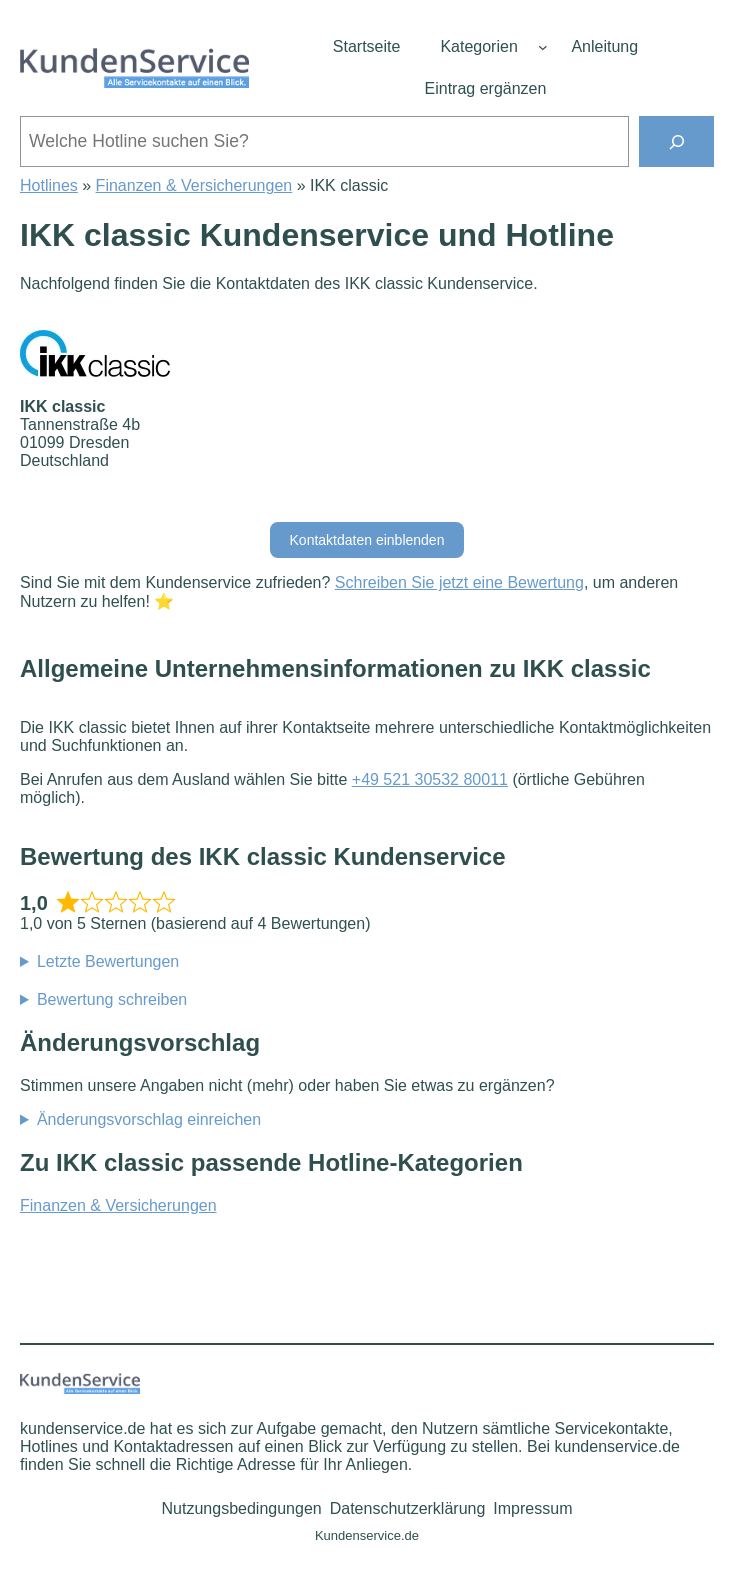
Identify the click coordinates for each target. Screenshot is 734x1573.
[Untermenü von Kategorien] (543, 47)
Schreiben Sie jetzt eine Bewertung (459, 582)
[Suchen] (676, 141)
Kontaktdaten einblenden (367, 540)
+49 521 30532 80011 (430, 779)
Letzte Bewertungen (108, 961)
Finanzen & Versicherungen (194, 185)
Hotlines (49, 185)
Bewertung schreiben (112, 999)
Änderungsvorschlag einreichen (149, 1119)
